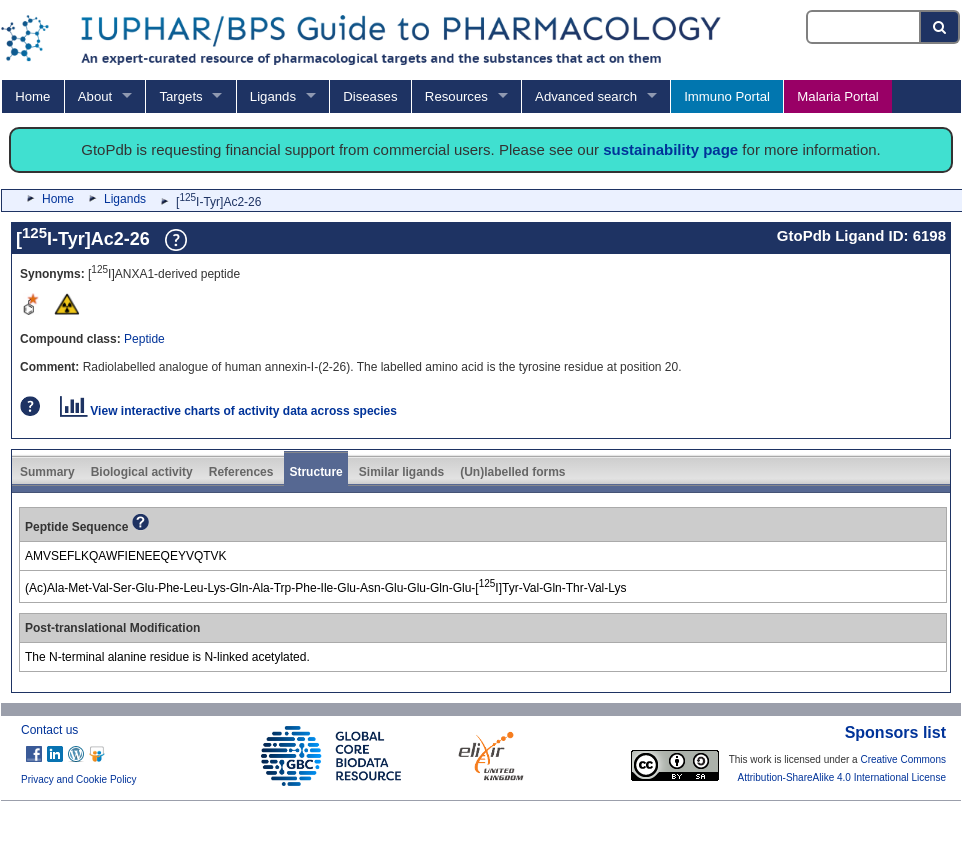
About (95, 96)
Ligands (273, 96)
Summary (47, 472)
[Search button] (940, 27)
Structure (315, 472)
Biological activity (142, 472)
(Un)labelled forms (512, 472)
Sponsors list (895, 732)
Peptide (144, 339)
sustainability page (670, 149)
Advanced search (586, 96)
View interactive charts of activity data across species (228, 411)
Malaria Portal (837, 96)
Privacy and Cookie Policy (79, 779)
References (241, 472)
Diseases (370, 96)
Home (32, 96)
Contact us (49, 730)
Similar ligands (401, 472)
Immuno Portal (727, 96)
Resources (456, 96)
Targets (180, 96)
